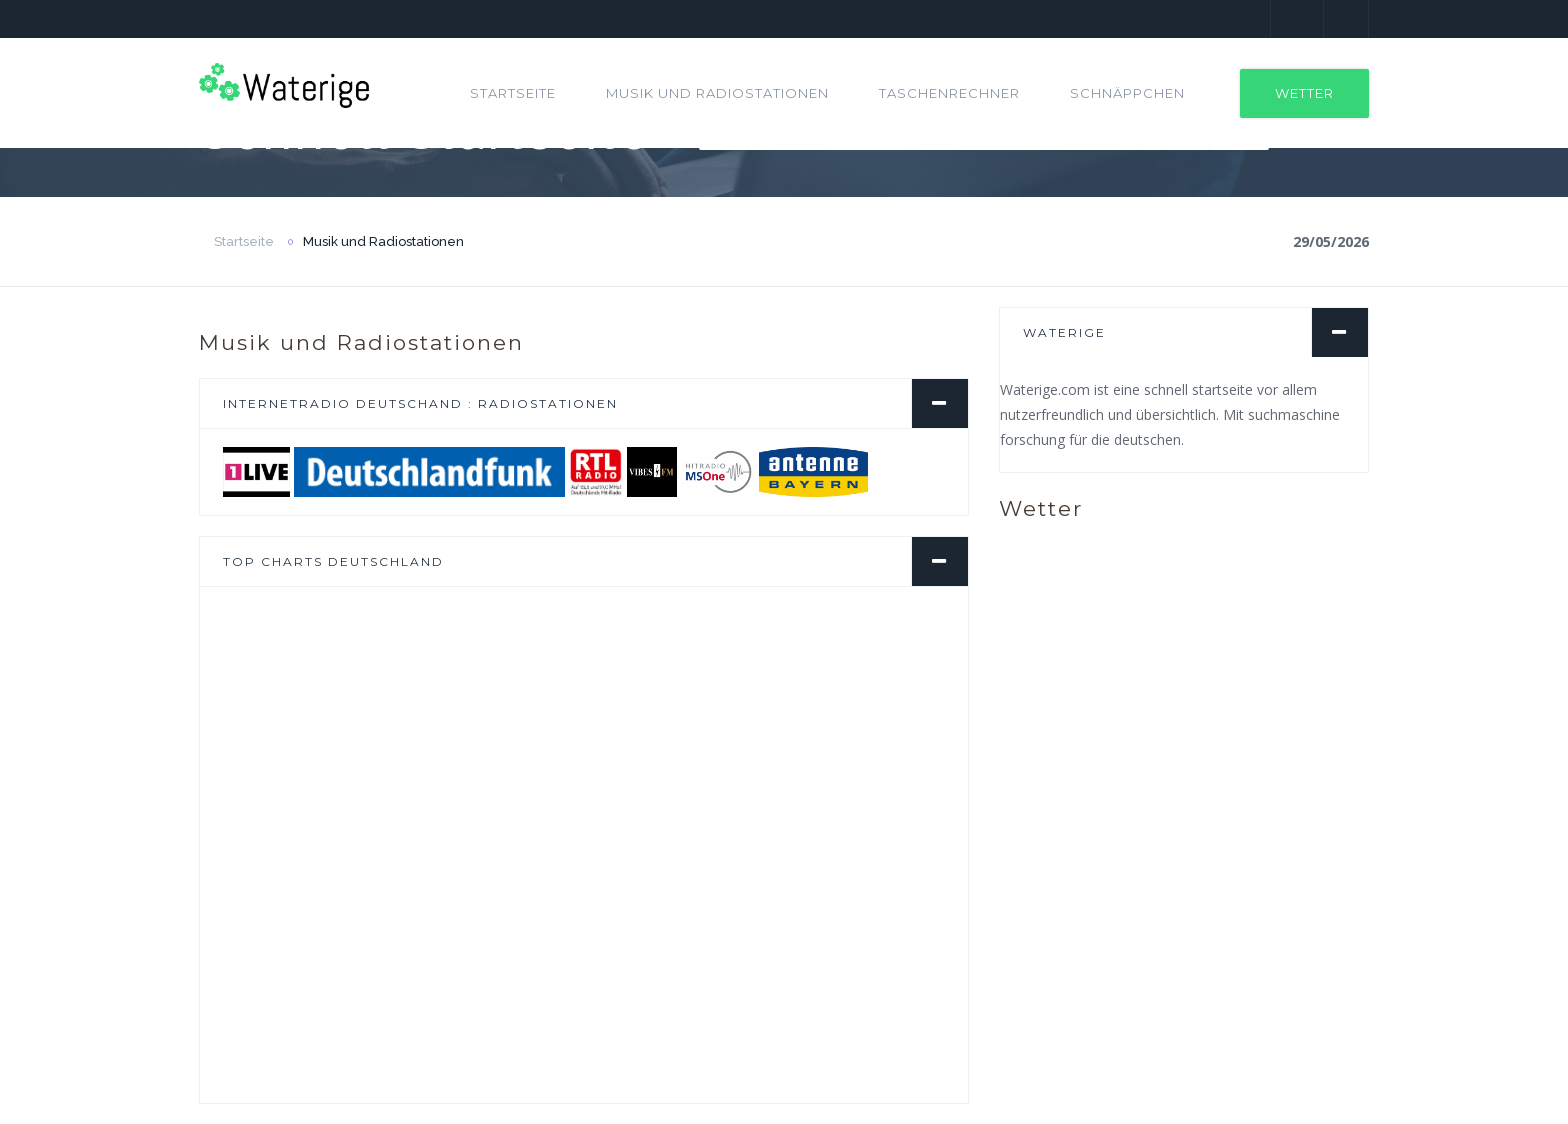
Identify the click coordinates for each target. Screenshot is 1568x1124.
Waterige (1064, 332)
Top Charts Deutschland (333, 561)
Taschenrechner (949, 93)
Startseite (513, 93)
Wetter (1304, 93)
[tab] (584, 403)
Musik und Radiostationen (717, 93)
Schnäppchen (1127, 93)
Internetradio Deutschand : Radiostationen (420, 403)
